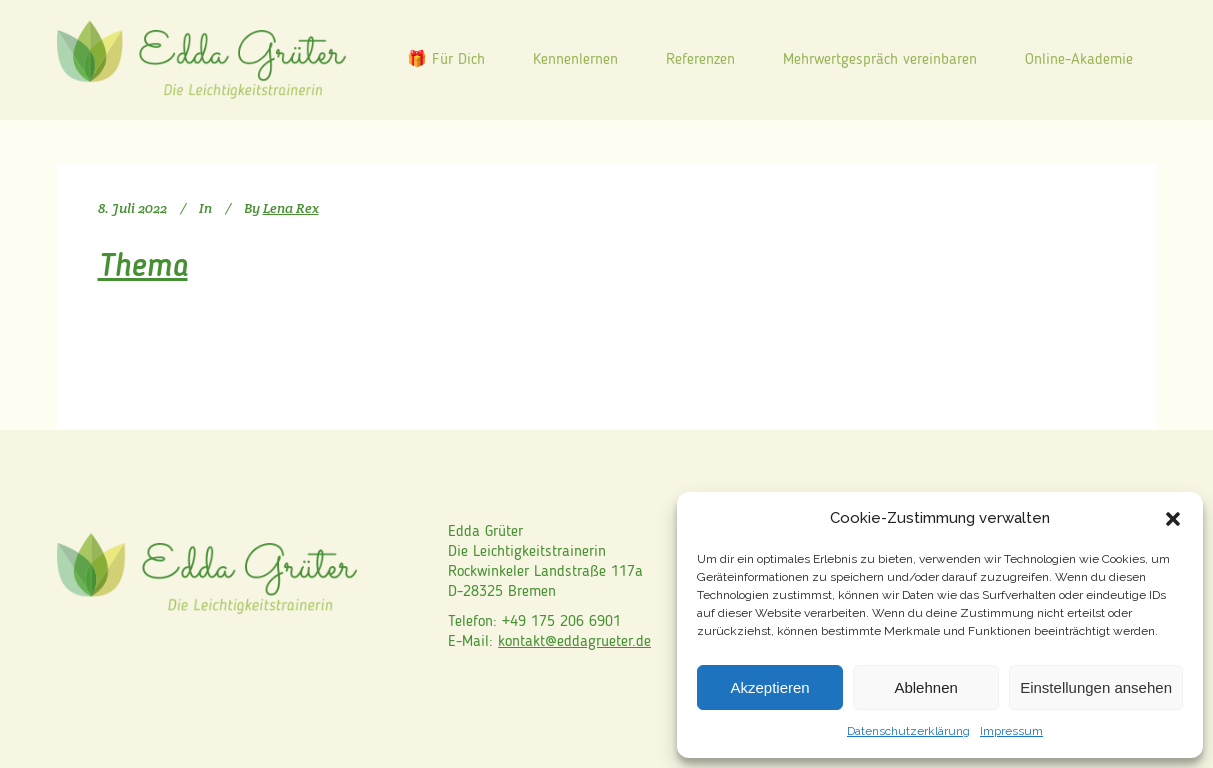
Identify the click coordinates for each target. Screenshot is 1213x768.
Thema (143, 268)
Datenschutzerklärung (908, 731)
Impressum (1011, 731)
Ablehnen (925, 687)
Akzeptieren (769, 687)
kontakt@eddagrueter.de (574, 642)
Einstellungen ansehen (1096, 687)
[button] (1173, 519)
